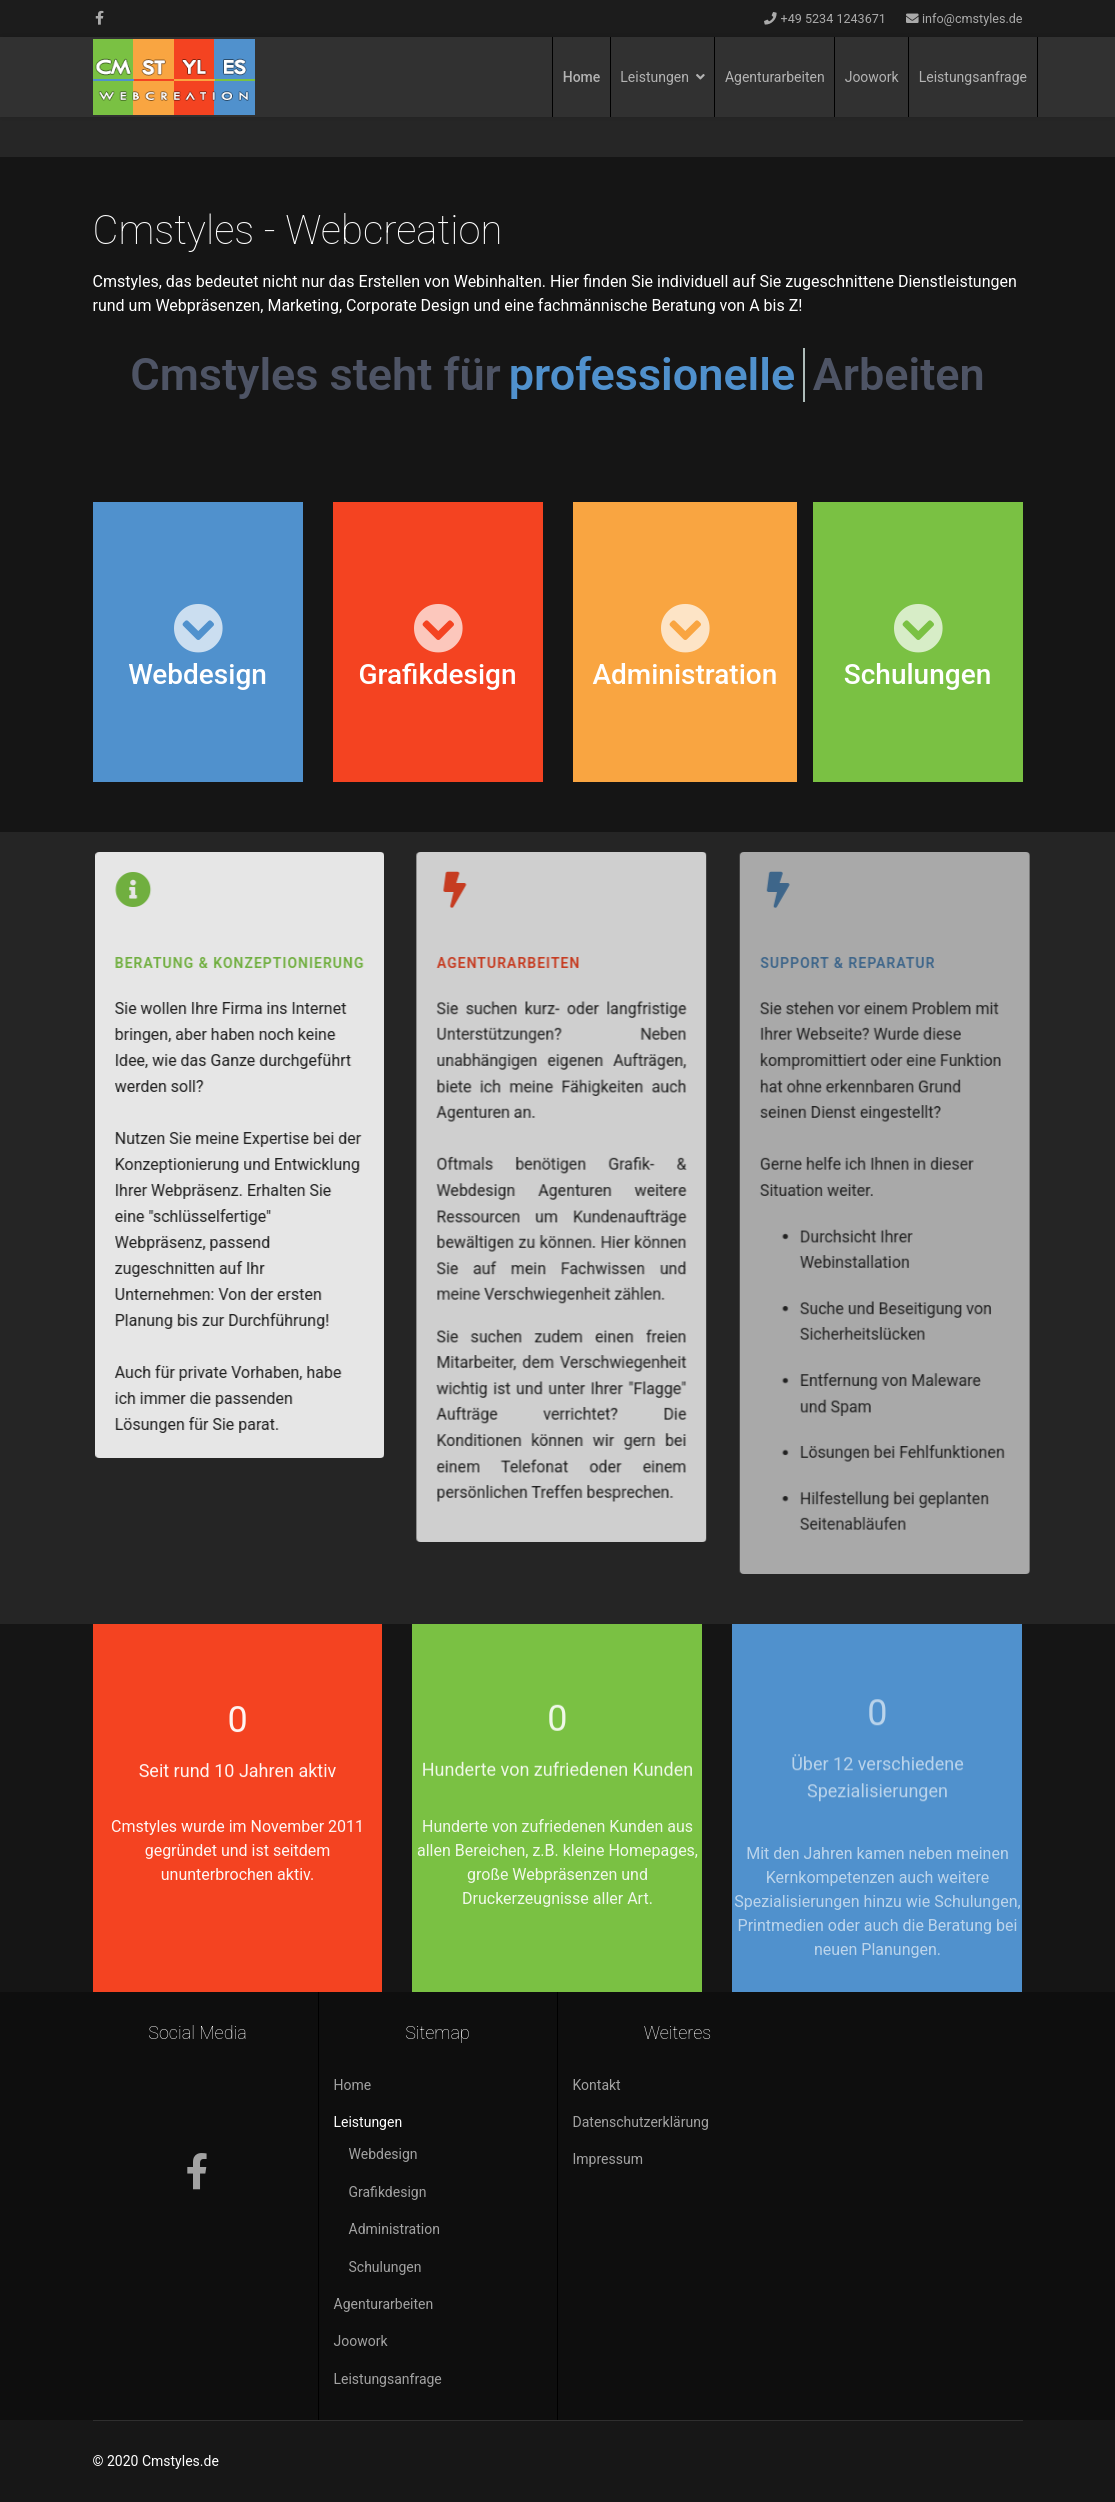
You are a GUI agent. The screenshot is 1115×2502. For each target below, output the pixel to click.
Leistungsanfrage (973, 77)
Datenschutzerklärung (641, 2122)
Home (582, 77)
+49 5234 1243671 (833, 18)
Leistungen (654, 77)
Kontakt (597, 2085)
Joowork (872, 77)
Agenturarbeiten (775, 77)
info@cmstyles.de (972, 18)
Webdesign (383, 2154)
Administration (394, 2229)
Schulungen (385, 2267)
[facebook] (99, 18)
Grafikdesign (388, 2192)
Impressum (608, 2159)
